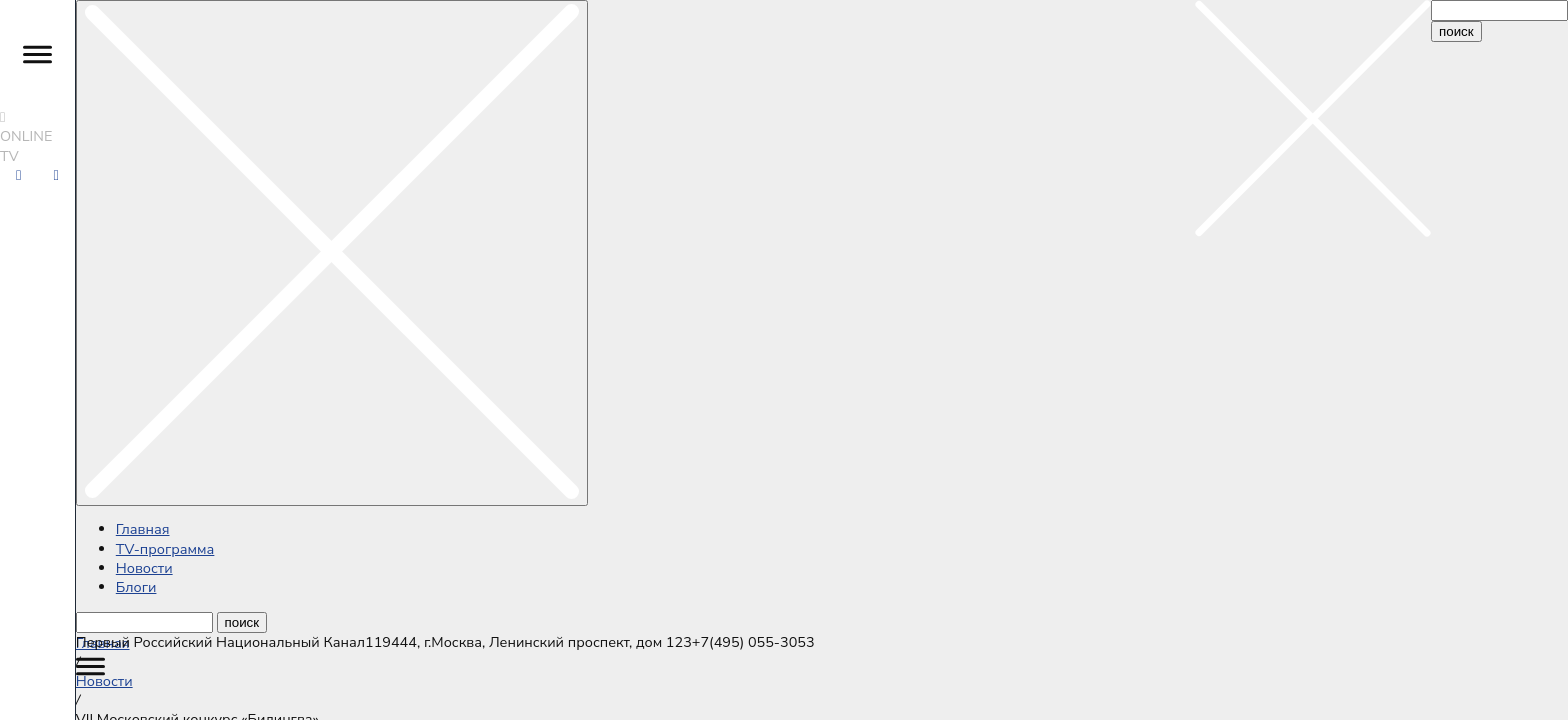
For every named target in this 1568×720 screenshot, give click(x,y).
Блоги (136, 587)
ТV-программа (165, 549)
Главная (143, 529)
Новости (144, 568)
